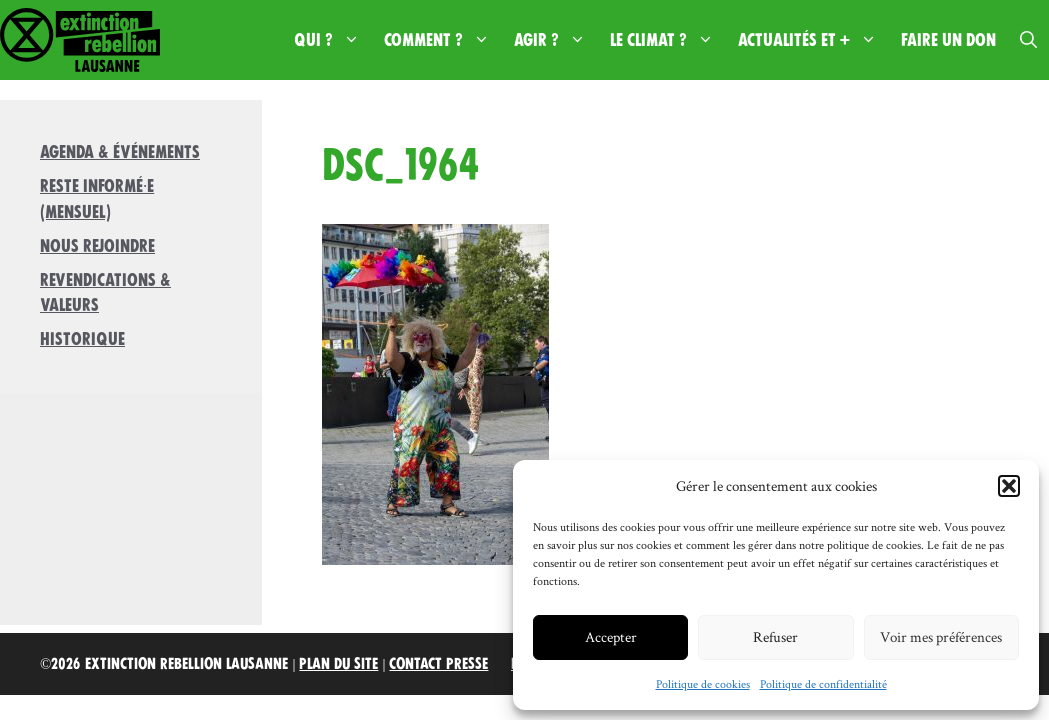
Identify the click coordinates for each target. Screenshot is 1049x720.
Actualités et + (813, 40)
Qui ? (333, 40)
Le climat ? (668, 40)
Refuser (775, 636)
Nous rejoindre (97, 246)
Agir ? (556, 40)
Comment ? (443, 40)
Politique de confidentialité (823, 683)
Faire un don (948, 40)
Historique (82, 339)
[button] (1009, 486)
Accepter (611, 636)
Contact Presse (438, 664)
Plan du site (338, 664)
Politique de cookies (703, 683)
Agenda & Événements (120, 152)
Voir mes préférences (941, 636)
